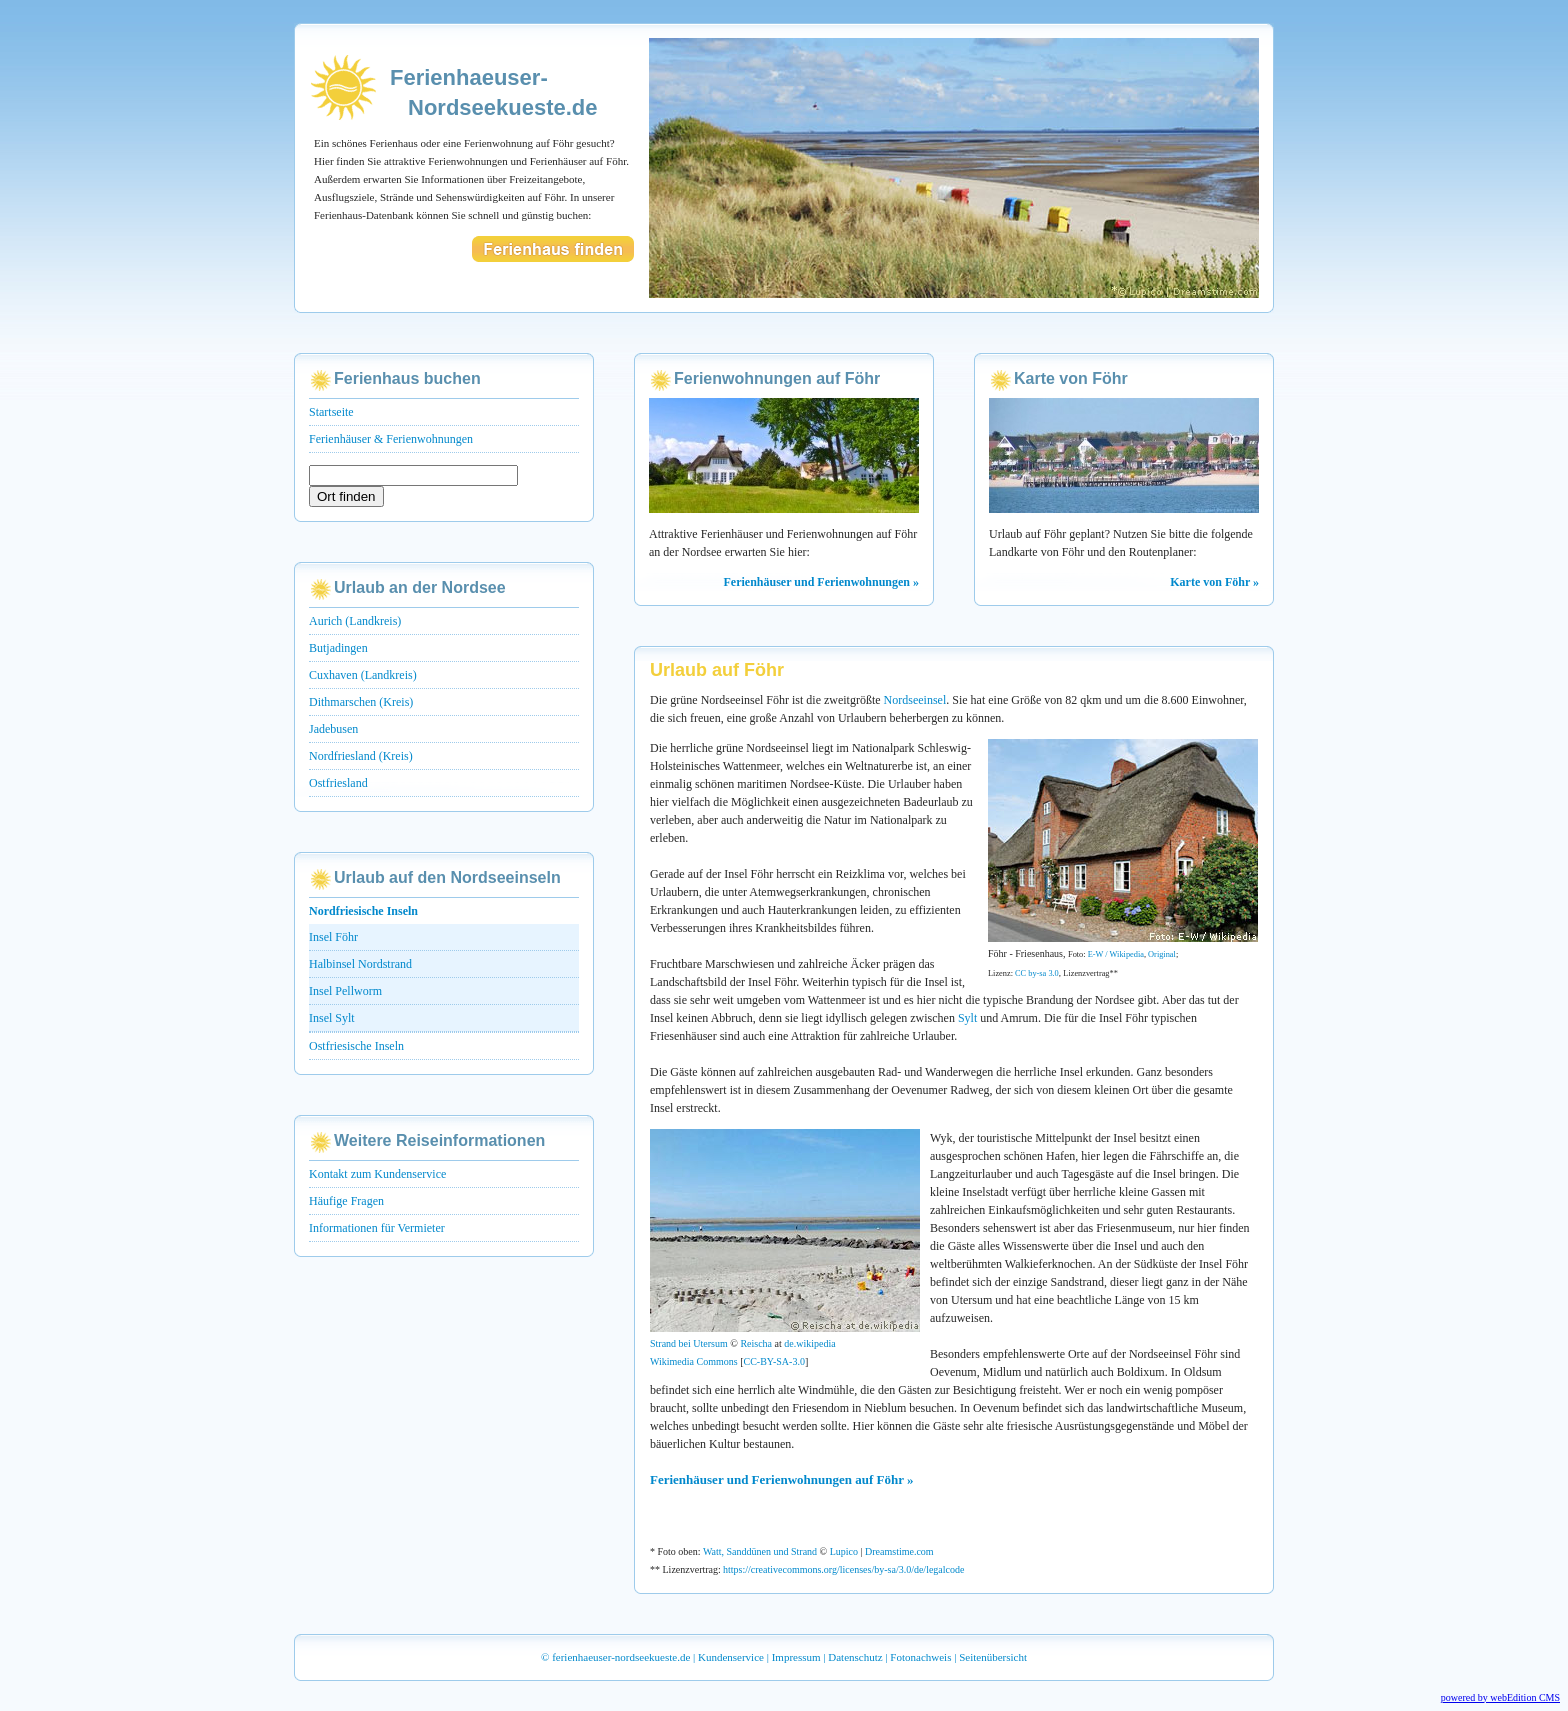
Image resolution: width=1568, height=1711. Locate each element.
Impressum (796, 1657)
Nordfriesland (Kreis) (361, 756)
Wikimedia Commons (694, 1361)
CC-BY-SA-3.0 (774, 1361)
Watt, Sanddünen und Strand (760, 1551)
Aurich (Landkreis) (355, 621)
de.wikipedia (809, 1343)
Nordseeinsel (915, 700)
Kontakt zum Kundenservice (377, 1174)
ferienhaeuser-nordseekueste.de (621, 1657)
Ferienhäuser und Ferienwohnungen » (821, 582)
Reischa (756, 1343)
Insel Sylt (332, 1018)
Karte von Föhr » (1214, 582)
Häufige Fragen (346, 1201)
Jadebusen (333, 729)
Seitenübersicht (993, 1657)
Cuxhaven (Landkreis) (363, 675)
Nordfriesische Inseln (363, 911)
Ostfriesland (338, 783)
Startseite (331, 412)
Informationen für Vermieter (377, 1228)
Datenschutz (855, 1657)
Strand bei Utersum (689, 1343)
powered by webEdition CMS (1500, 1697)
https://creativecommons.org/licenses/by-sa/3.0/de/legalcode (843, 1569)
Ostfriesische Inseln (356, 1046)
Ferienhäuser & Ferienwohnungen (391, 439)
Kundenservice (731, 1657)
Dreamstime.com (899, 1551)
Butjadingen (338, 648)
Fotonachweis (920, 1657)
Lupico (844, 1551)
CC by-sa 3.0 (1037, 973)
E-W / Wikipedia (1116, 954)
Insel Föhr (333, 937)
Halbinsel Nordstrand (360, 964)
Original (1162, 954)
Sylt (967, 1018)
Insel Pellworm (345, 991)
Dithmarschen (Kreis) (361, 702)
